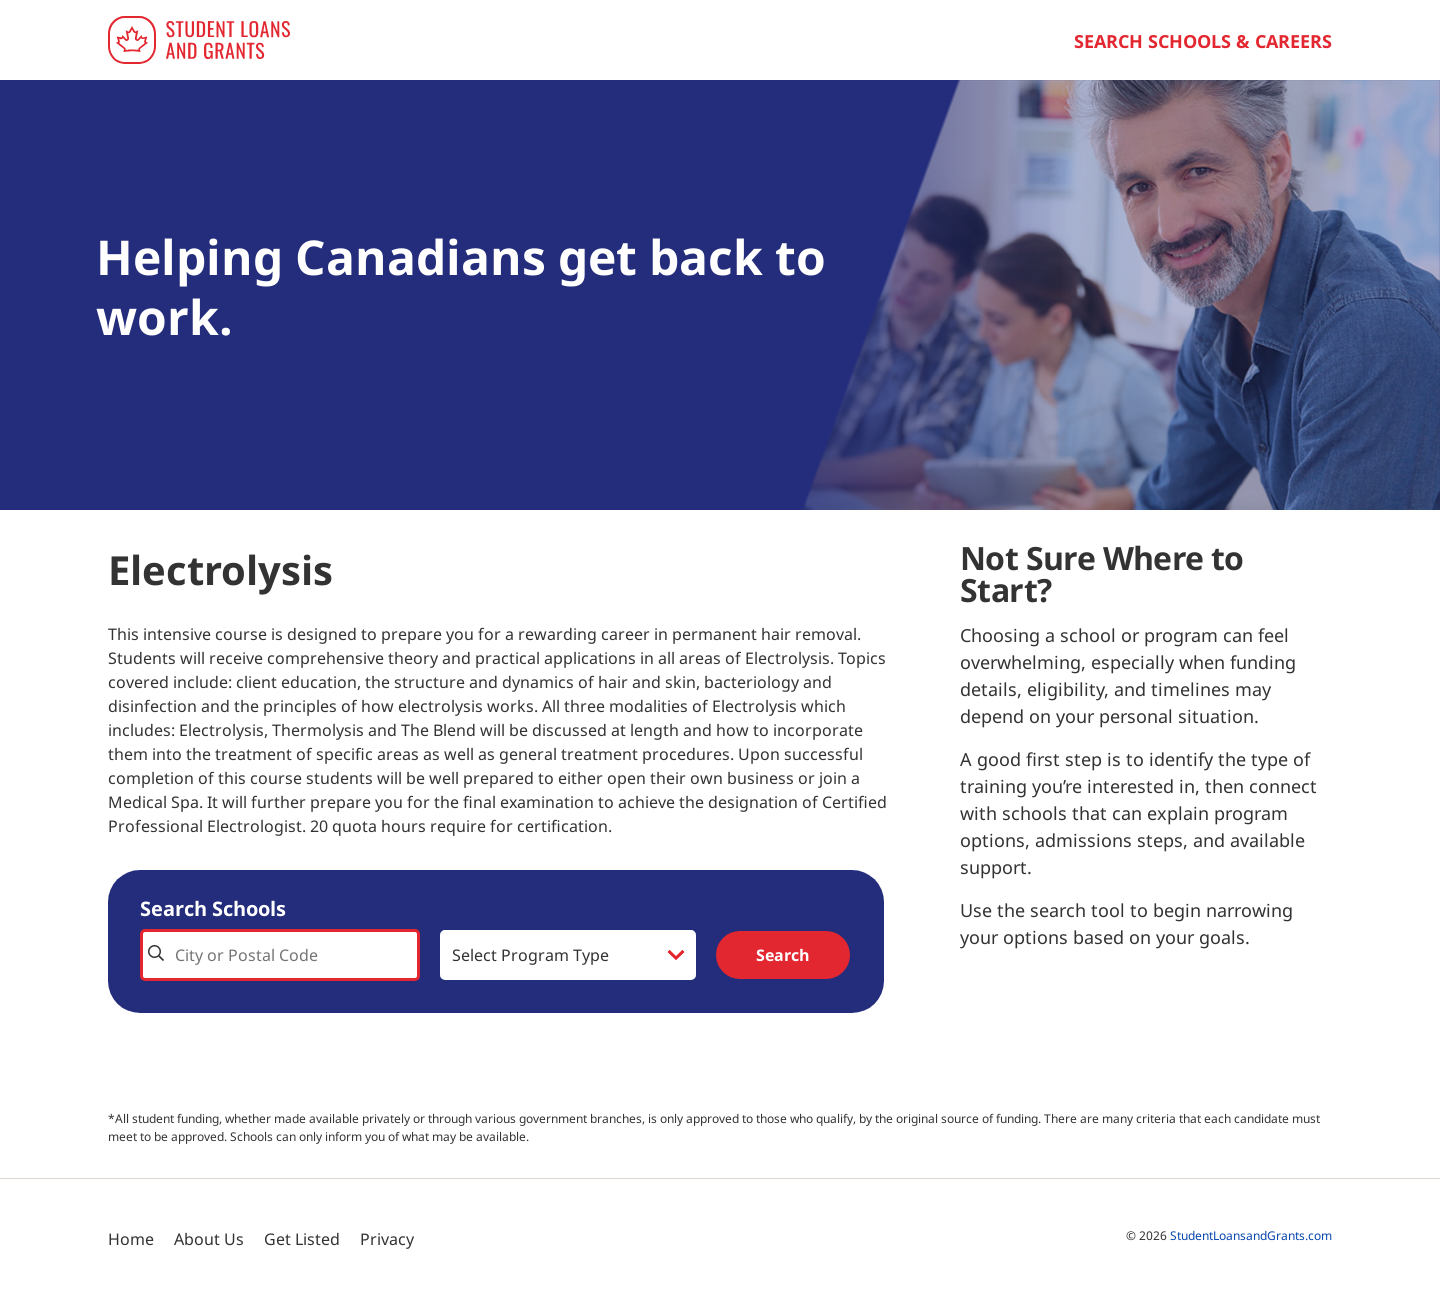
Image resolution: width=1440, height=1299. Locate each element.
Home (131, 1239)
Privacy (387, 1239)
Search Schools (213, 908)
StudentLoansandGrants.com (1251, 1235)
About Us (209, 1239)
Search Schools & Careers (1203, 41)
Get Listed (302, 1239)
